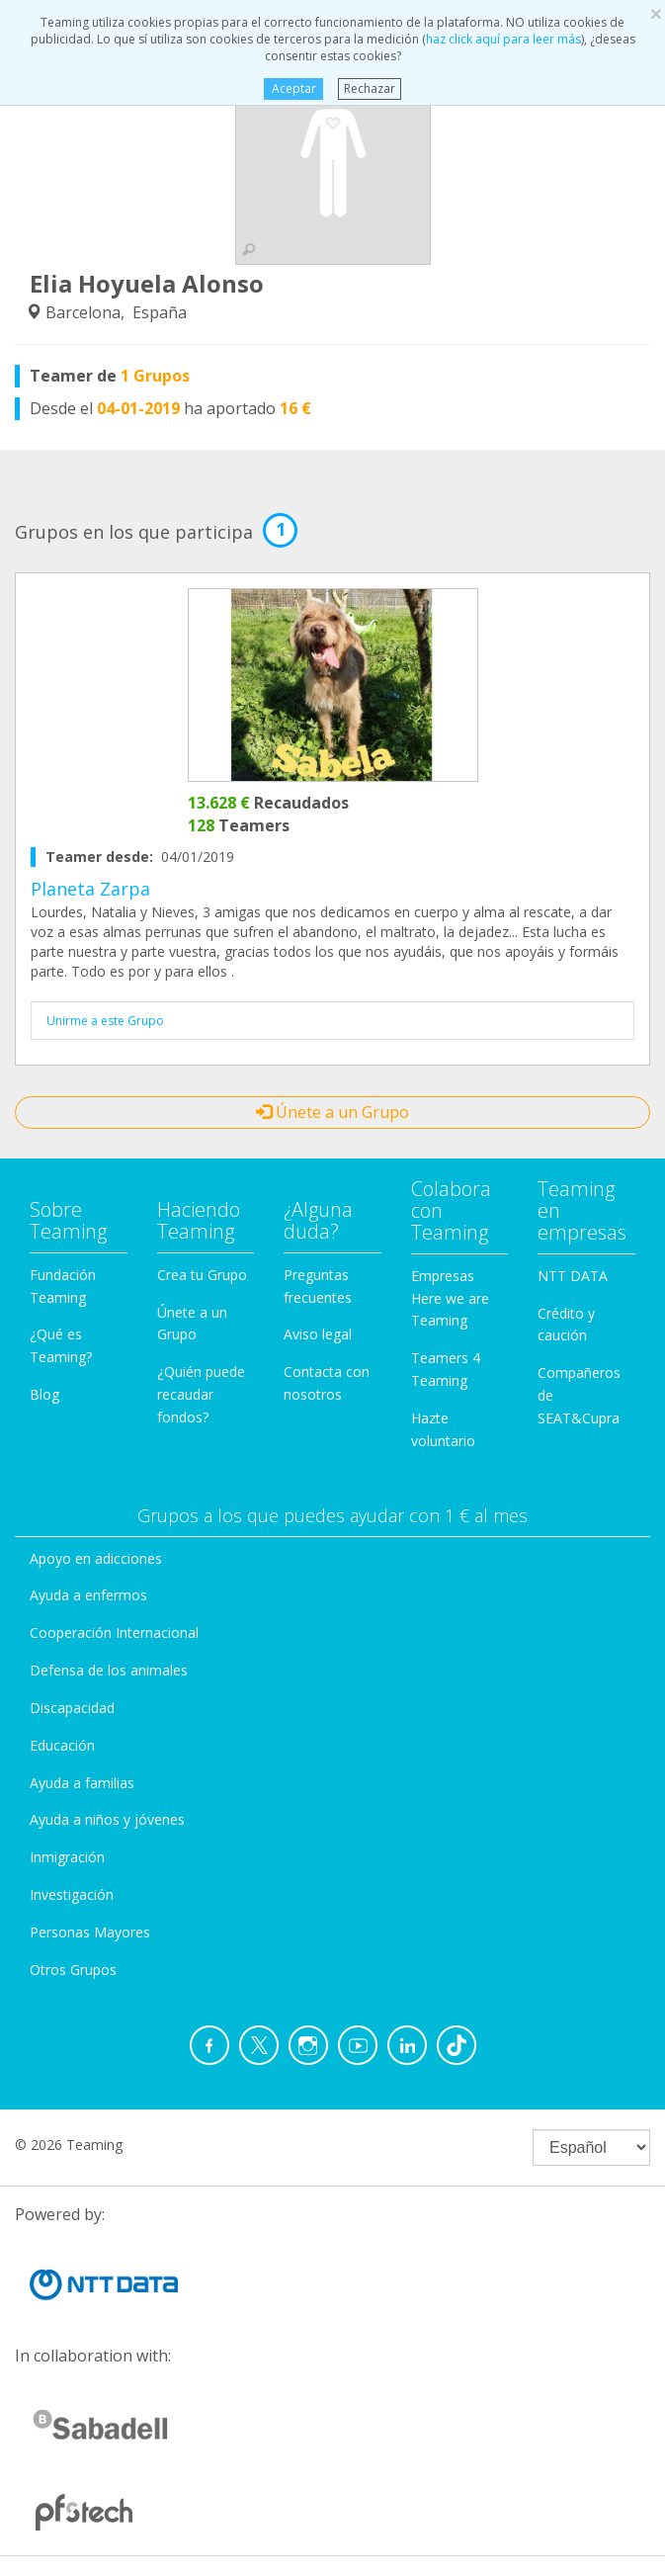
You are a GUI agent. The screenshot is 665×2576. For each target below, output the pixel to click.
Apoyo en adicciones (96, 1558)
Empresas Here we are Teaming (450, 1298)
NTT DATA (573, 1275)
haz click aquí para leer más (503, 39)
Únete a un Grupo (332, 1112)
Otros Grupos (73, 1969)
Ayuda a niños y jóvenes (107, 1819)
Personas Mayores (90, 1932)
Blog (44, 1394)
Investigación (72, 1894)
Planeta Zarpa (90, 889)
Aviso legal (318, 1334)
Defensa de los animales (109, 1670)
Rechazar (369, 88)
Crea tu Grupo (202, 1274)
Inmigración (67, 1856)
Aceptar (294, 88)
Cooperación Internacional (114, 1632)
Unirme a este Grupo (105, 1020)
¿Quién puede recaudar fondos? (201, 1394)
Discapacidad (72, 1707)
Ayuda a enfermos (88, 1595)
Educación (62, 1745)
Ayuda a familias (82, 1782)
